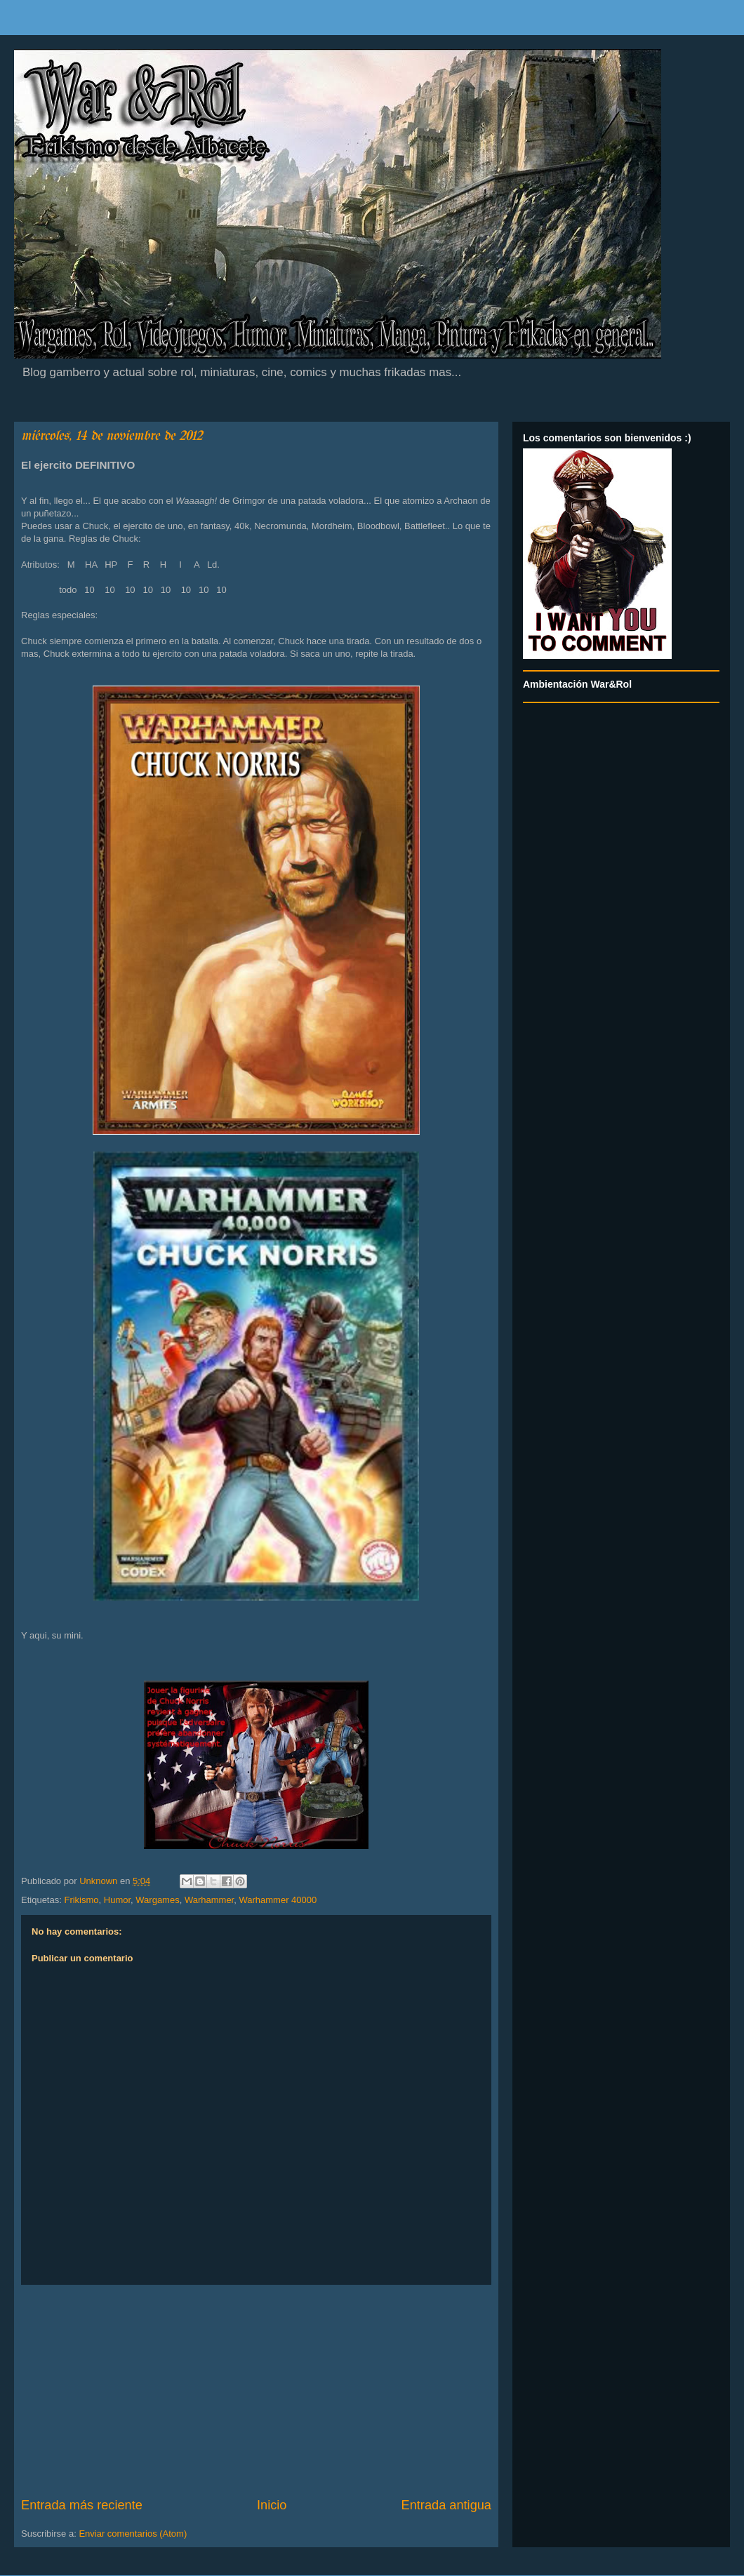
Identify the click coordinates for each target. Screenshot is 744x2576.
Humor (117, 1900)
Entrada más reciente (81, 2505)
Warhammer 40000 (278, 1900)
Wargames (157, 1900)
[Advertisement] (256, 2390)
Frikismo (81, 1900)
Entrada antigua (446, 2505)
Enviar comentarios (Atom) (133, 2533)
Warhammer (209, 1900)
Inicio (271, 2505)
